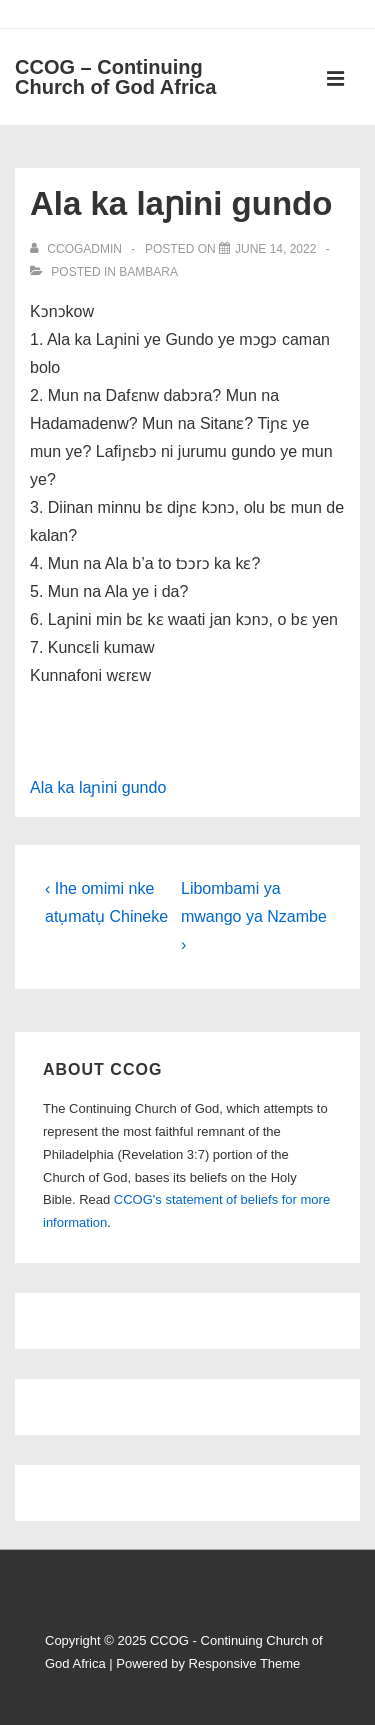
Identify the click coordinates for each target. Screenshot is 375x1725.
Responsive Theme (245, 1663)
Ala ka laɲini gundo (98, 787)
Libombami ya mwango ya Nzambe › (254, 916)
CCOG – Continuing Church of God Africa (115, 77)
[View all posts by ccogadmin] (77, 249)
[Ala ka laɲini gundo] (275, 249)
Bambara (148, 272)
